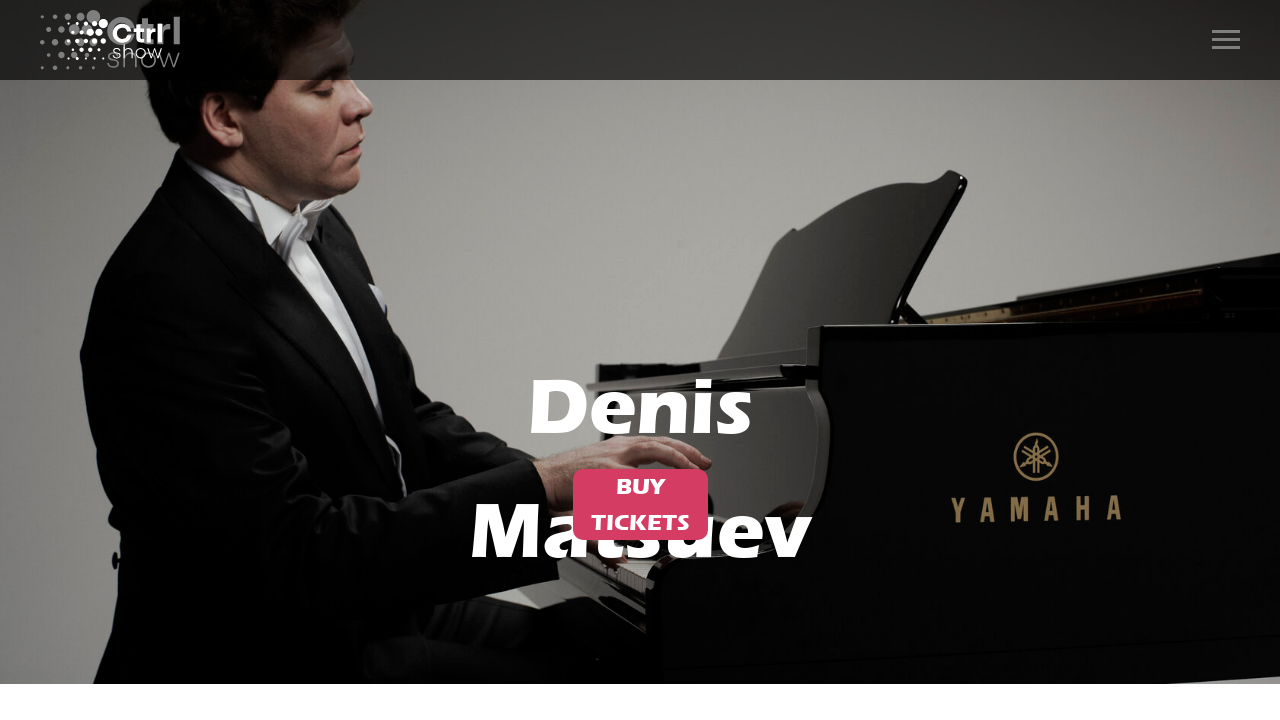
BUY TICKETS (640, 504)
